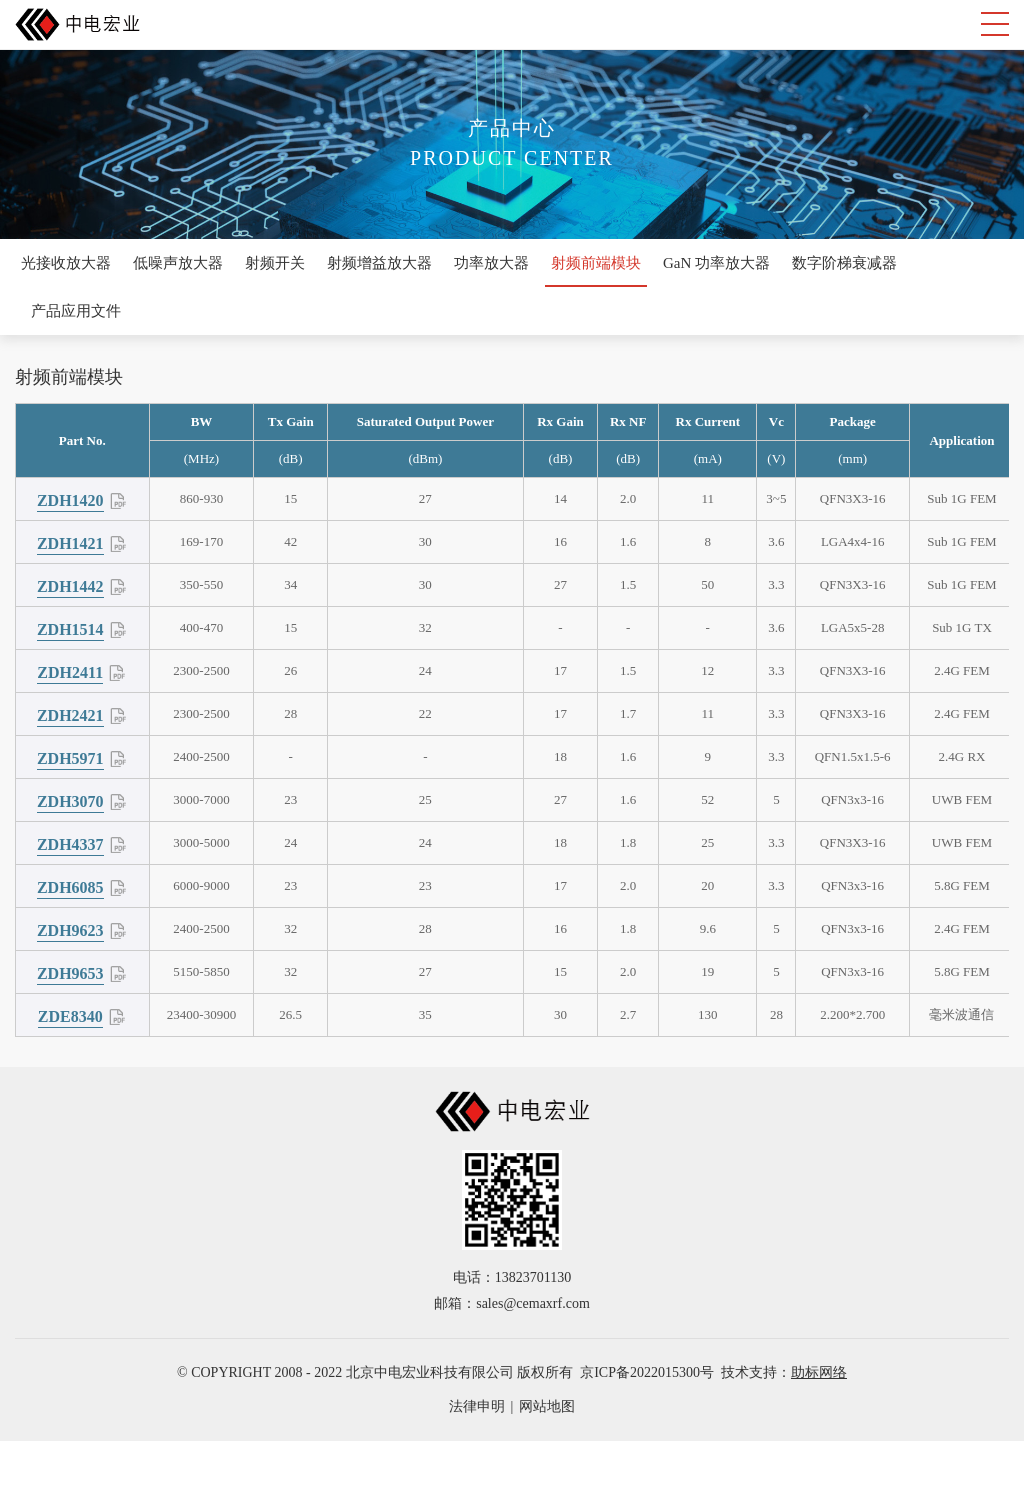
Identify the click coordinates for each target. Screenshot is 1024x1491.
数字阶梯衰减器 (844, 263)
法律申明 (477, 1406)
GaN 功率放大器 (716, 263)
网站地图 (547, 1406)
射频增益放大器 (379, 263)
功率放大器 (491, 263)
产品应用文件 (76, 311)
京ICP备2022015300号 (647, 1372)
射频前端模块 (596, 263)
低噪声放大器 (178, 263)
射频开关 (275, 263)
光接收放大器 (66, 263)
